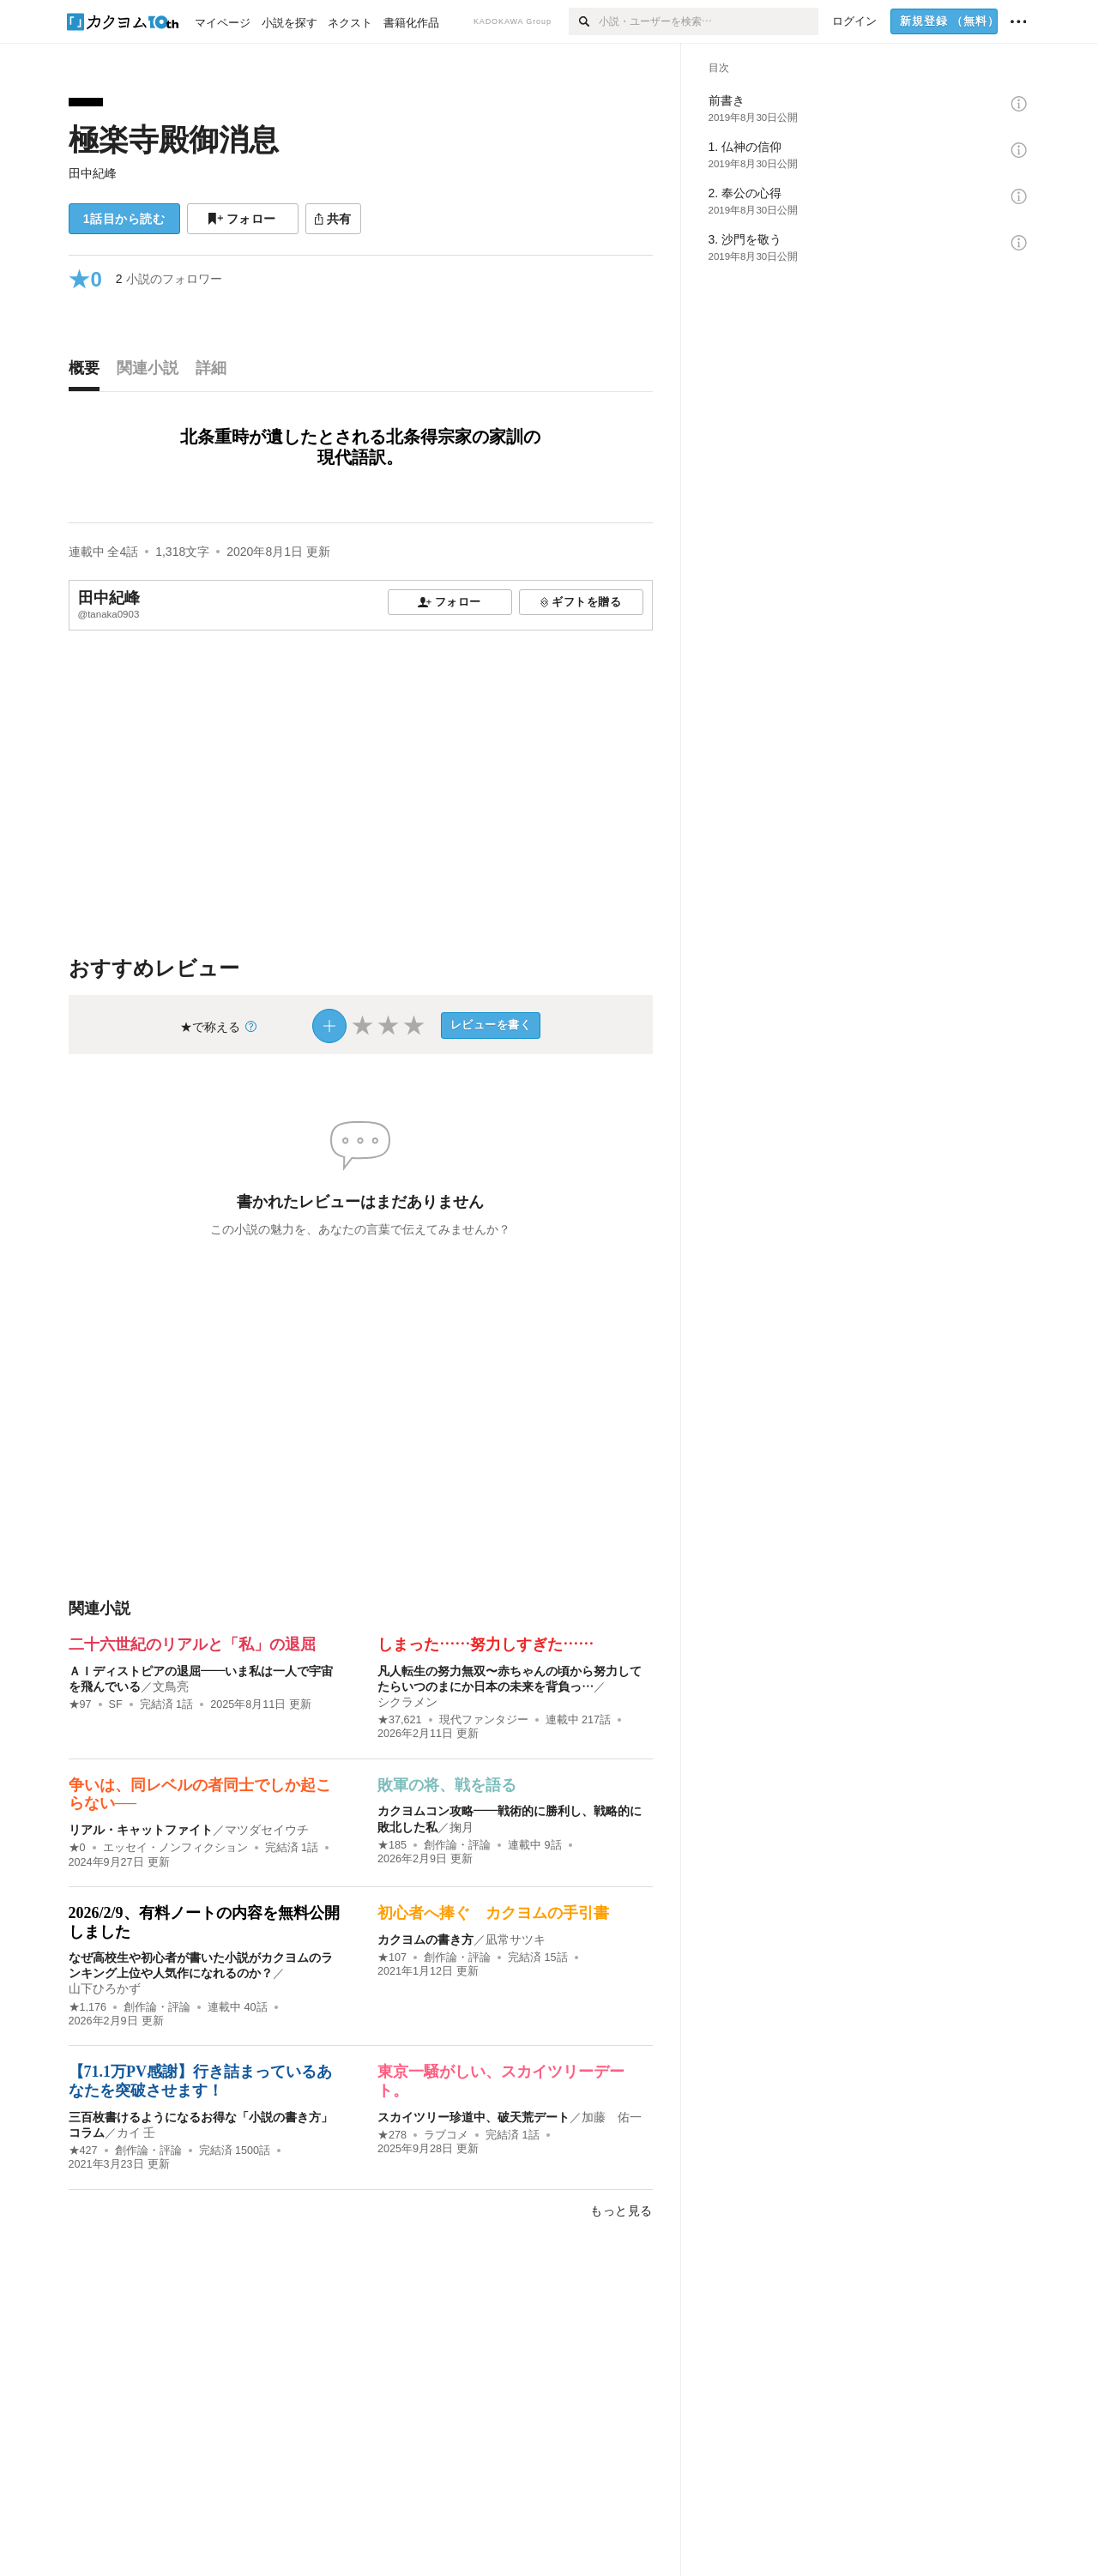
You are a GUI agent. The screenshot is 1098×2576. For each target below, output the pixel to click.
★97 (80, 1704)
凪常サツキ (516, 1939)
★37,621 (399, 1720)
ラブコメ (446, 2135)
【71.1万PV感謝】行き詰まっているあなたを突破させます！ (201, 2081)
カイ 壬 (136, 2132)
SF (116, 1704)
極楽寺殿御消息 (174, 139)
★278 (392, 2135)
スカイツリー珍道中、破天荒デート (473, 2117)
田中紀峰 (93, 173)
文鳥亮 (171, 1686)
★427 (83, 2151)
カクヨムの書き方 (425, 1939)
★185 (392, 1845)
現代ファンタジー (483, 1720)
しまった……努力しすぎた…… (485, 1644)
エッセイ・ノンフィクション (175, 1848)
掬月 (461, 1827)
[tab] (88, 372)
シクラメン (407, 1702)
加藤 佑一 (612, 2117)
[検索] (584, 21)
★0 (77, 1848)
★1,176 (88, 2007)
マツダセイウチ (267, 1830)
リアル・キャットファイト (141, 1830)
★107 (392, 1958)
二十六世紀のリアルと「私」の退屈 (192, 1644)
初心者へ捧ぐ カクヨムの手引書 (493, 1912)
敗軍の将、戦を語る (446, 1785)
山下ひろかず (105, 1988)
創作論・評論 (457, 1845)
